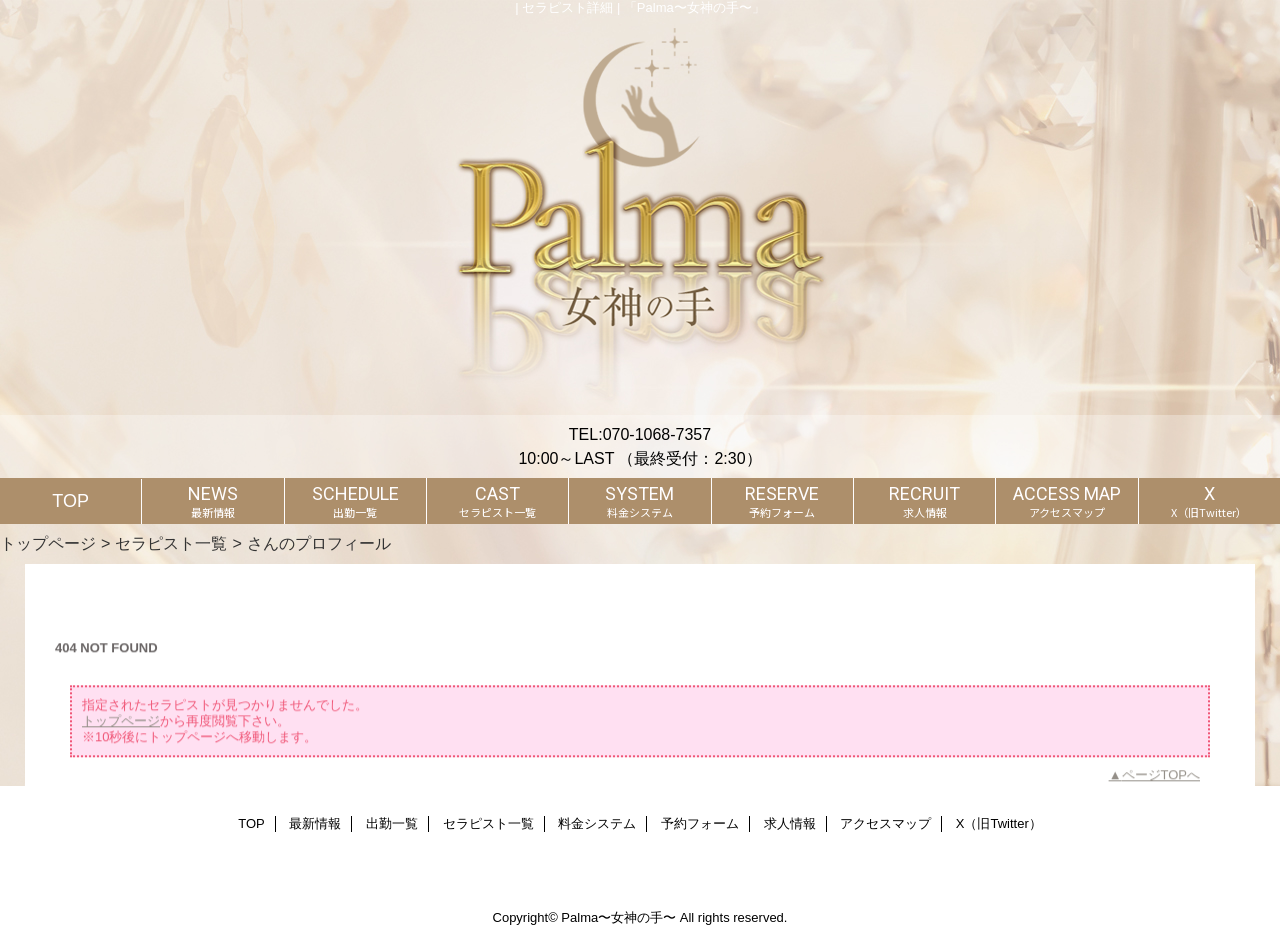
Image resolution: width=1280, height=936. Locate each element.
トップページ (48, 543)
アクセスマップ (885, 823)
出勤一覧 (392, 823)
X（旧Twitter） (999, 823)
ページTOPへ (1161, 779)
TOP (70, 501)
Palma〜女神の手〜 (618, 917)
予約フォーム (700, 823)
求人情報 (790, 823)
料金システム (597, 823)
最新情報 (315, 823)
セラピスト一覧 (171, 543)
